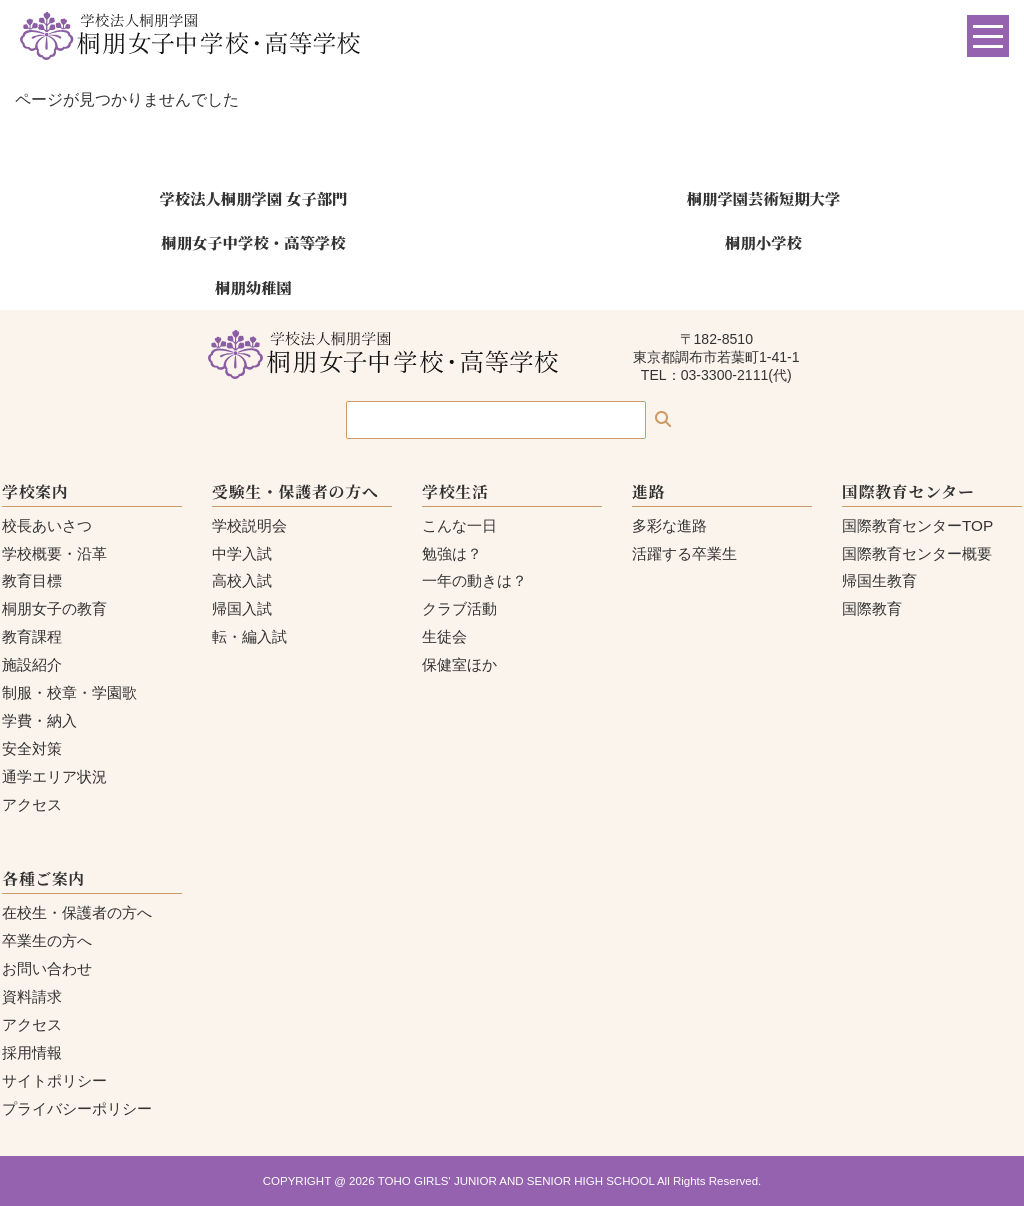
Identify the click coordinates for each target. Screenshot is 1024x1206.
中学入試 (242, 553)
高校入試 (242, 580)
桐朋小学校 (763, 242)
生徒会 (444, 636)
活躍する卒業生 (684, 553)
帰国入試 (242, 608)
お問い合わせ (47, 968)
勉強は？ (452, 553)
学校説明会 (249, 525)
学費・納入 (39, 720)
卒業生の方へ (47, 940)
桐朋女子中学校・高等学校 (253, 242)
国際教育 (872, 608)
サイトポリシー (54, 1080)
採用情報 (32, 1052)
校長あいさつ (47, 525)
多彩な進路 (669, 525)
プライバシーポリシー (77, 1108)
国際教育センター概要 (917, 553)
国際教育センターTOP (917, 525)
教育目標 (32, 580)
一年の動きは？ (474, 580)
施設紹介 (32, 664)
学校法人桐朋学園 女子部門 (253, 198)
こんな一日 (459, 525)
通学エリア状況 (54, 776)
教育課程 (32, 636)
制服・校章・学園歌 (69, 692)
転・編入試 (249, 636)
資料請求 (32, 996)
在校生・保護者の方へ (77, 912)
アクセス (32, 804)
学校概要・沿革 (54, 553)
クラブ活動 (459, 608)
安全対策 (32, 748)
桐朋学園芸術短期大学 (764, 198)
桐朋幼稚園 (253, 287)
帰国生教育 (879, 580)
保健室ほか (459, 664)
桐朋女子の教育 (54, 608)
